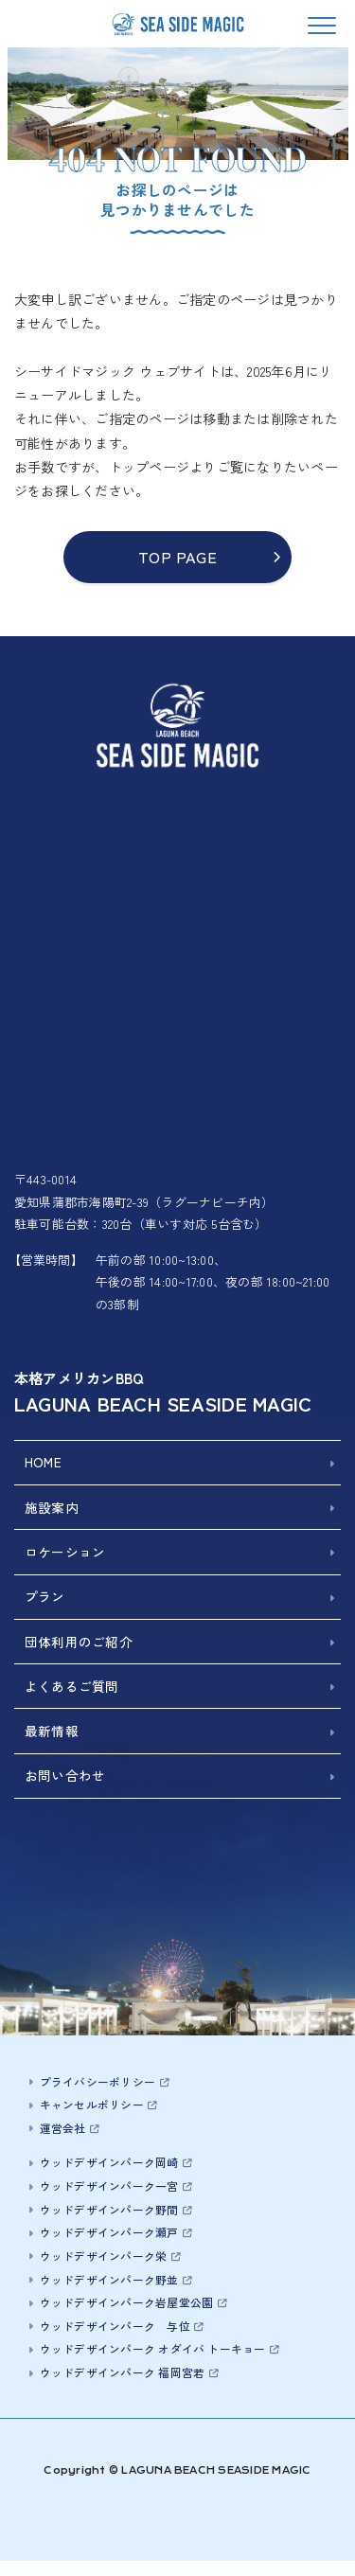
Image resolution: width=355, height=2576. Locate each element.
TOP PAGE (177, 556)
